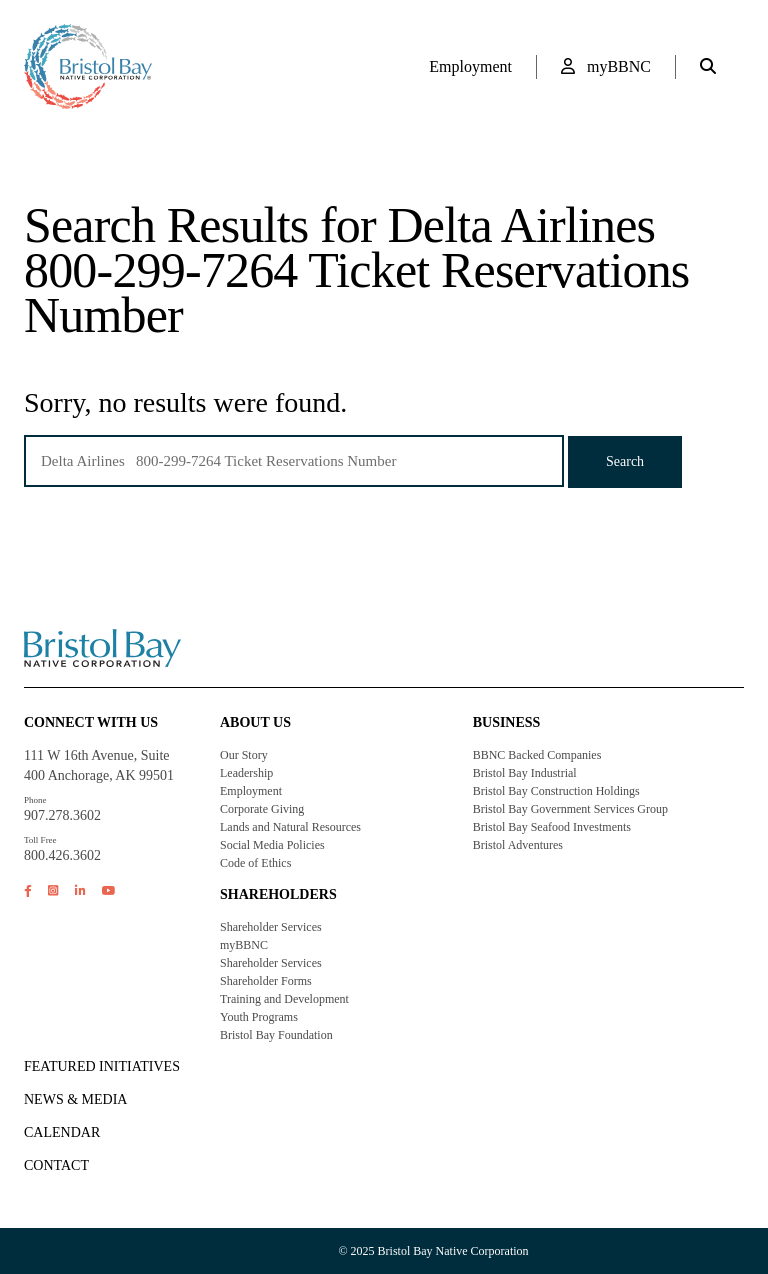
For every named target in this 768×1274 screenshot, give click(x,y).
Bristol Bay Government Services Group (570, 809)
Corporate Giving (262, 809)
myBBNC (606, 66)
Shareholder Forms (266, 981)
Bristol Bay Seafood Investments (552, 827)
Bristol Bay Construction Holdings (556, 791)
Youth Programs (259, 1017)
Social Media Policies (272, 845)
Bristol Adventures (518, 845)
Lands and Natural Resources (290, 827)
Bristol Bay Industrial (525, 773)
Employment (470, 66)
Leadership (246, 773)
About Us (255, 722)
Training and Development (284, 999)
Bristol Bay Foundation (276, 1035)
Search (625, 461)
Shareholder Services (271, 927)
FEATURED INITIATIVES (102, 1066)
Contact (56, 1165)
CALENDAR (62, 1132)
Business (507, 722)
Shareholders (278, 894)
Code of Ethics (255, 863)
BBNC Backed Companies (537, 755)
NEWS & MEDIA (75, 1099)
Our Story (244, 755)
